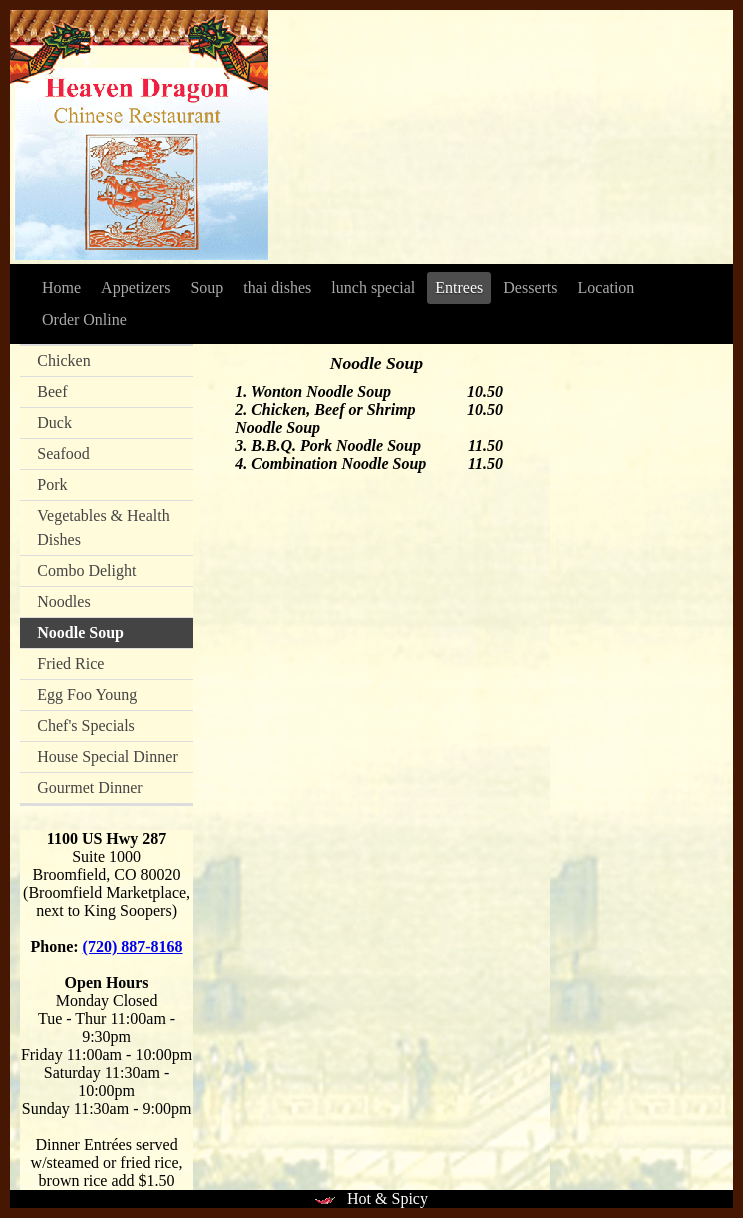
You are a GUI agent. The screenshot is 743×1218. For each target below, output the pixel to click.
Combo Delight (86, 570)
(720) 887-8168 (133, 946)
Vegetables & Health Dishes (103, 527)
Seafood (63, 453)
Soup (206, 287)
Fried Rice (70, 663)
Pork (52, 484)
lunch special (373, 287)
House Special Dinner (107, 756)
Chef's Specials (86, 725)
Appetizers (135, 287)
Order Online (84, 319)
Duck (54, 422)
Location (606, 287)
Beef (52, 391)
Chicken (63, 360)
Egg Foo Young (87, 694)
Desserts (530, 287)
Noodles (63, 601)
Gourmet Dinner (89, 787)
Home (61, 287)
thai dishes (277, 287)
